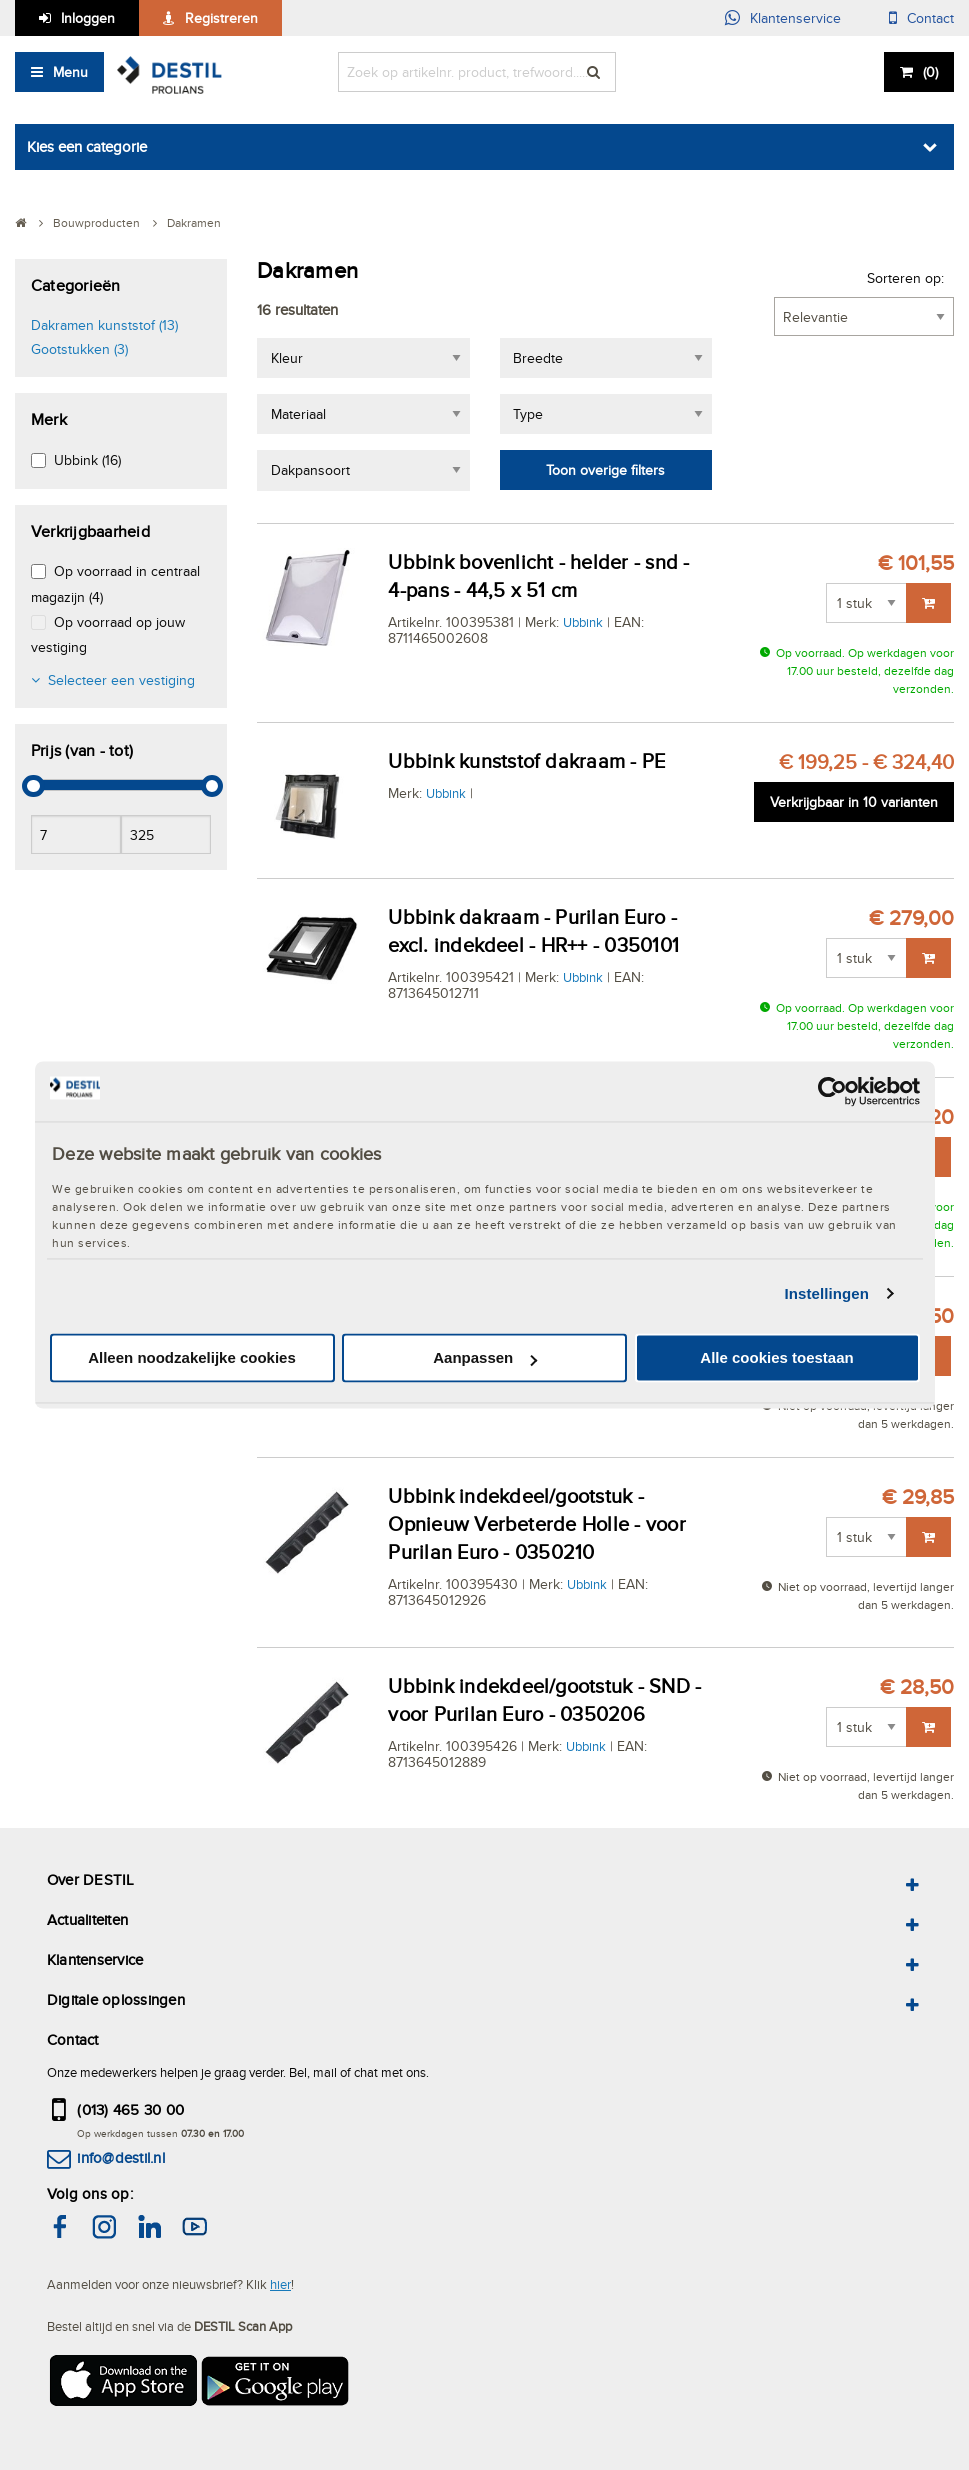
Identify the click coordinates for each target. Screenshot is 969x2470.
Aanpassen (485, 1358)
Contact (930, 18)
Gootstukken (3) (79, 349)
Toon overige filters (605, 470)
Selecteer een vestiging (121, 680)
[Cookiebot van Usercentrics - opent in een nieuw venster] (832, 1091)
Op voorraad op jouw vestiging (108, 634)
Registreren (221, 18)
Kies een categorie (87, 146)
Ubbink (583, 622)
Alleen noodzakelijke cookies (192, 1358)
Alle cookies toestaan (776, 1358)
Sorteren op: (905, 278)
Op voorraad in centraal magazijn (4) (115, 583)
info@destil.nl (120, 2157)
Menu (70, 72)
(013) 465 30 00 (130, 2109)
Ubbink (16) (87, 460)
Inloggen (88, 18)
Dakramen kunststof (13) (104, 325)
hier (280, 2284)
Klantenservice (795, 18)
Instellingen (827, 1293)
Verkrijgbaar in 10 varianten (854, 802)
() (930, 72)
